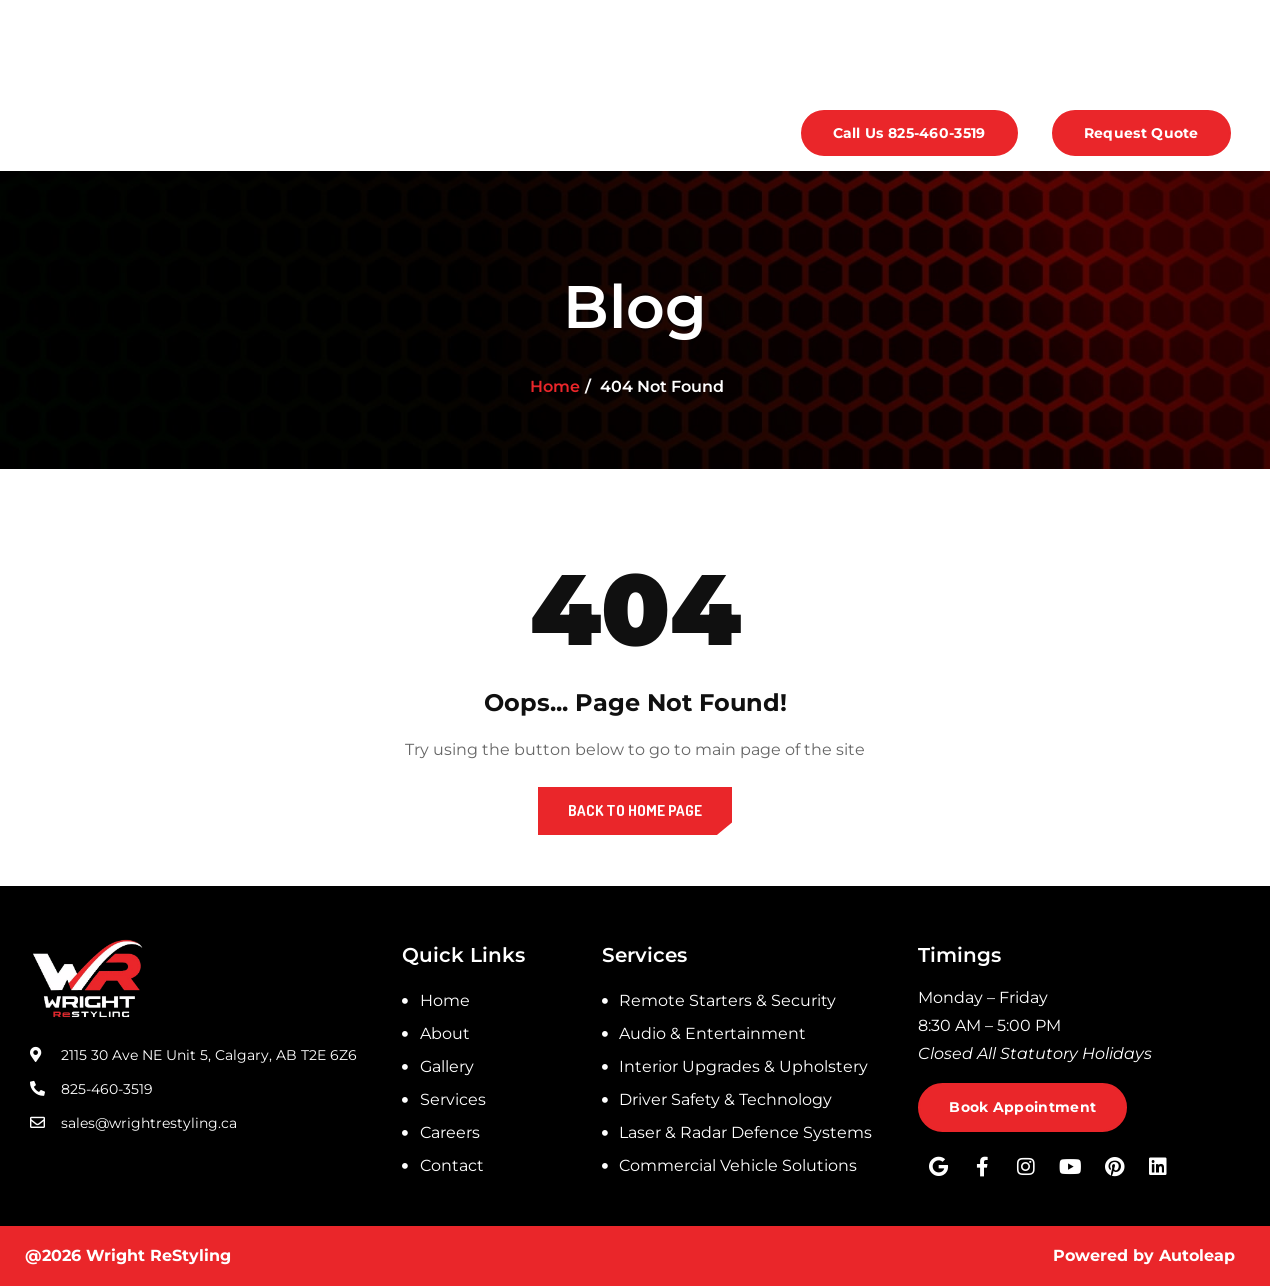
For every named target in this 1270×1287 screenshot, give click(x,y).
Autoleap (1197, 1256)
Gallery (317, 133)
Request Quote (1141, 134)
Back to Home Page (635, 810)
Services (427, 133)
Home (122, 133)
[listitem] (1078, 1026)
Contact (643, 133)
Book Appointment (1023, 1108)
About (218, 133)
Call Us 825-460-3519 (909, 134)
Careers (540, 133)
